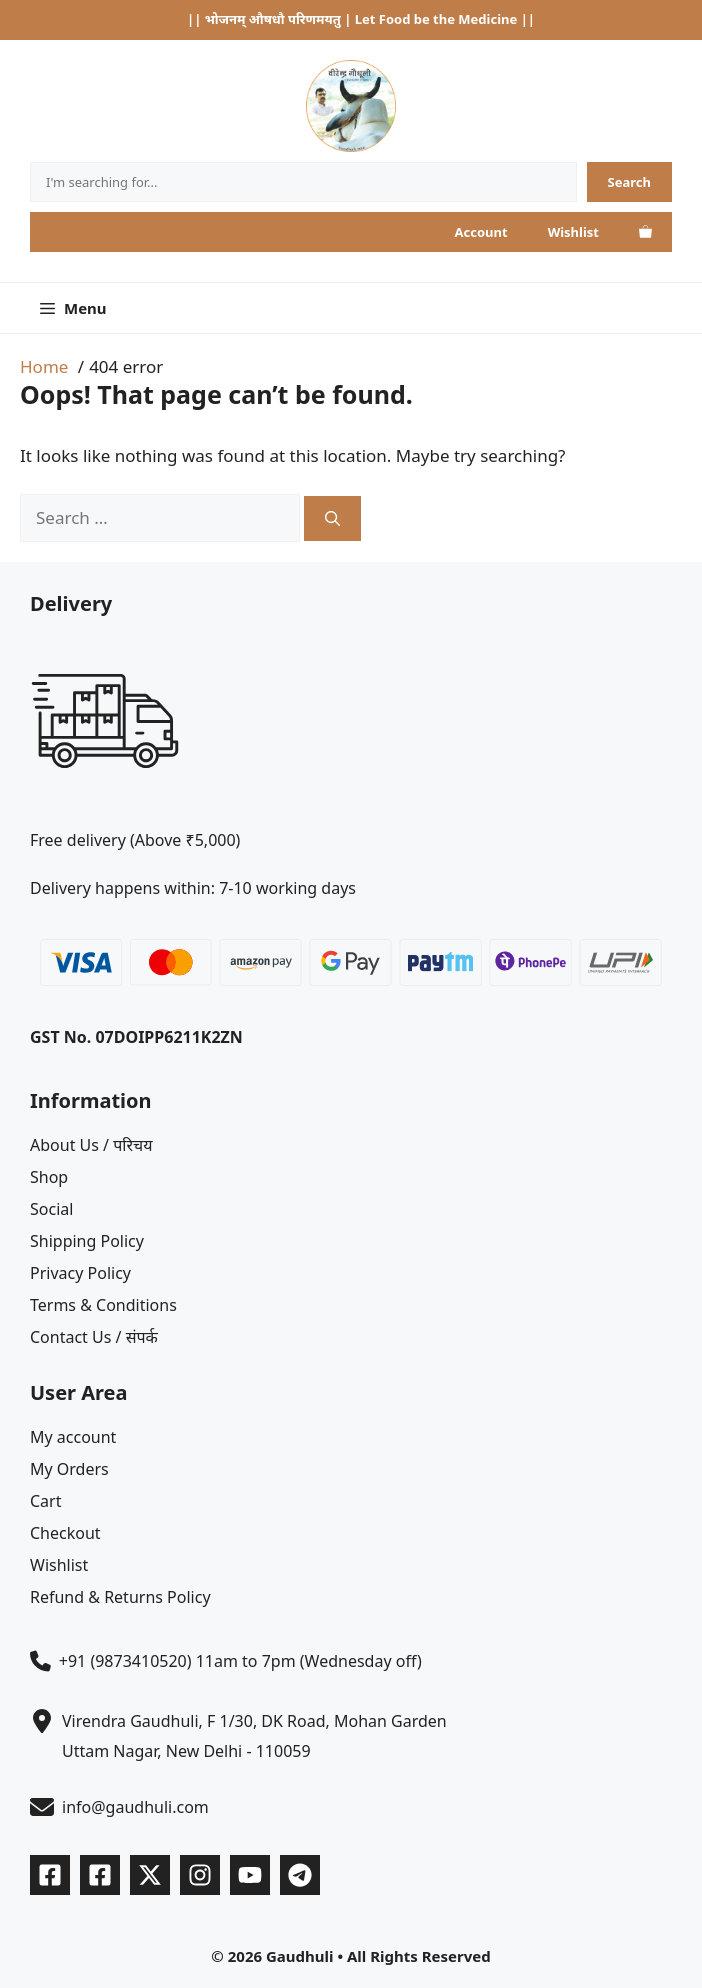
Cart (45, 1501)
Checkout (65, 1533)
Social (51, 1209)
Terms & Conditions (103, 1305)
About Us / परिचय (91, 1145)
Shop (49, 1177)
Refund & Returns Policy (120, 1597)
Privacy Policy (80, 1273)
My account (73, 1437)
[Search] (629, 182)
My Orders (69, 1469)
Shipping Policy (87, 1241)
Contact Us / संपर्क (94, 1337)
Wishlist (573, 232)
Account (481, 232)
